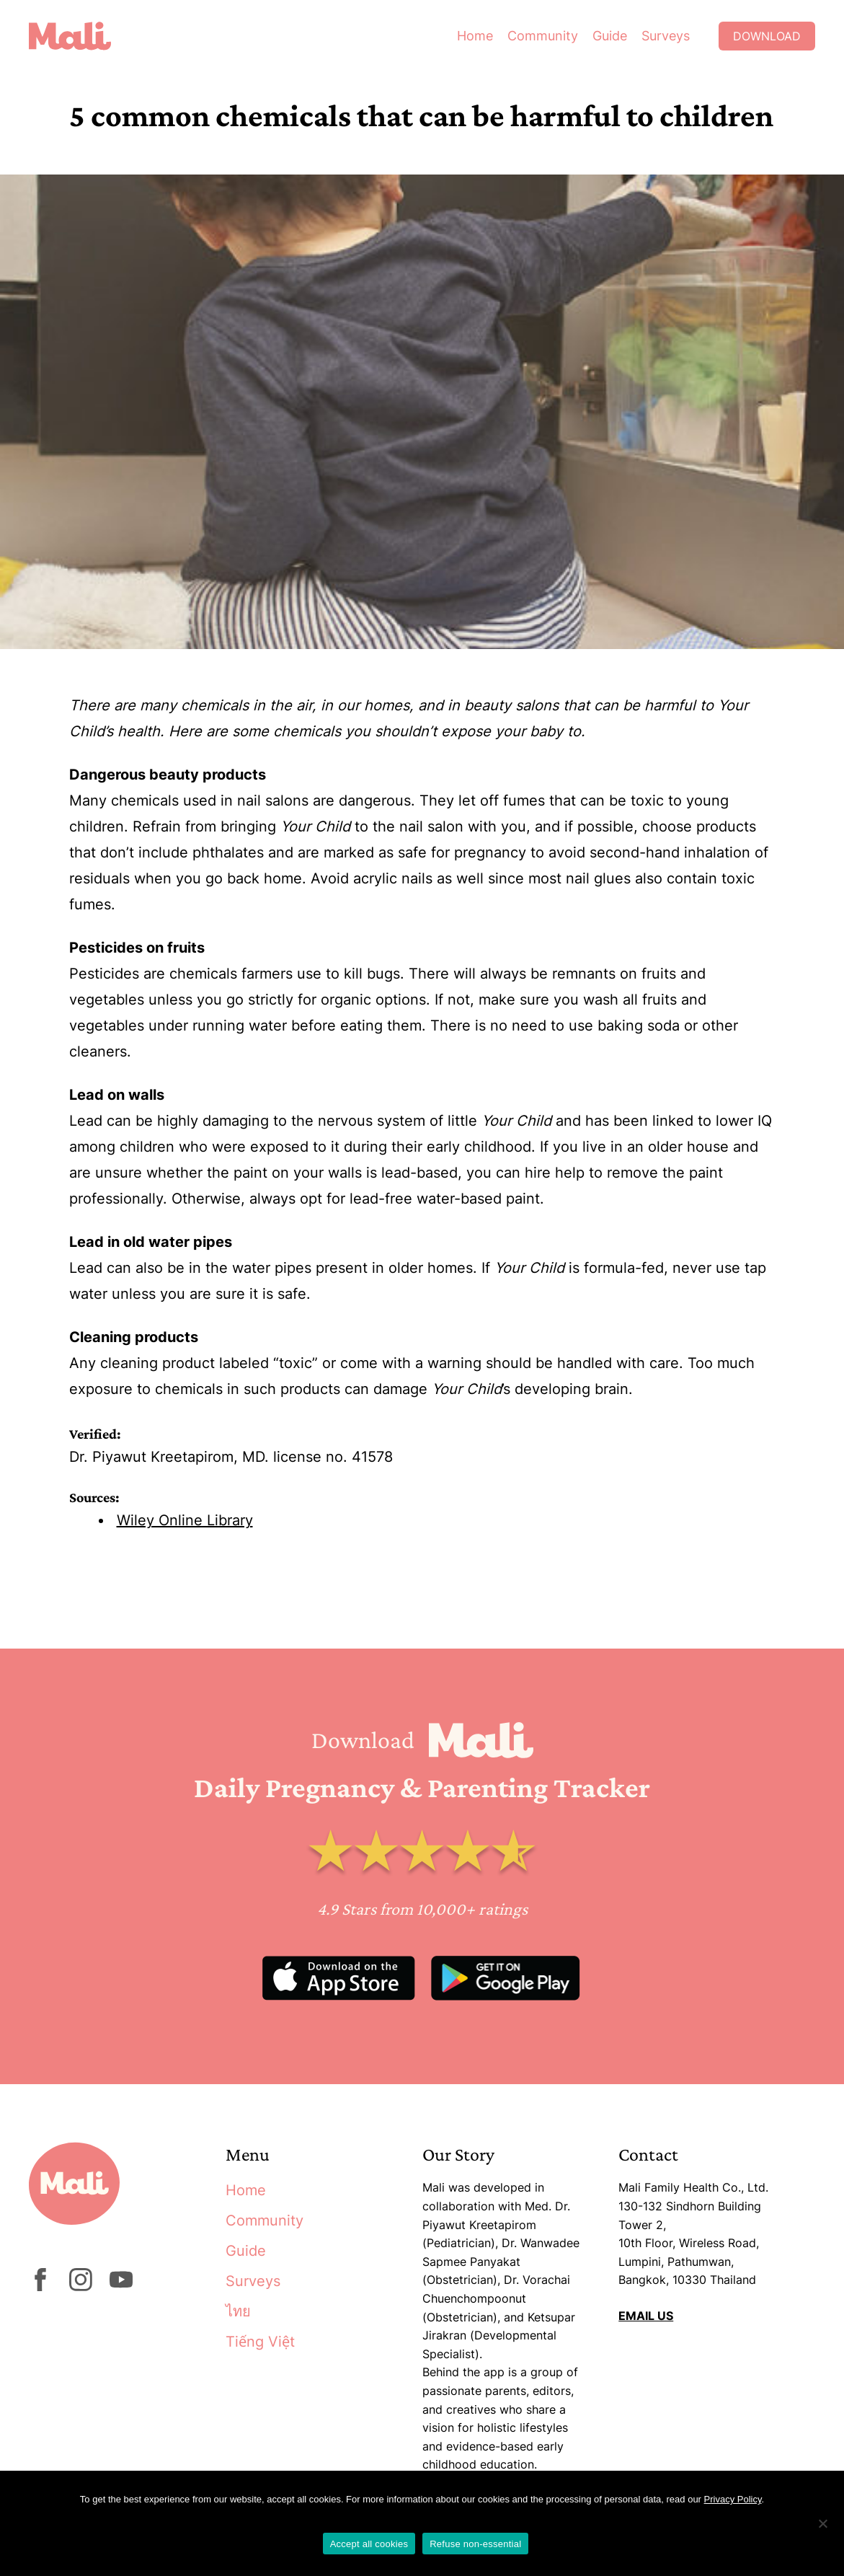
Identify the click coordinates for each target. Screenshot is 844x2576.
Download (767, 36)
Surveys (665, 35)
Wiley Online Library (185, 1520)
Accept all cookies (369, 2543)
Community (542, 35)
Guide (609, 35)
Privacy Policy (733, 2499)
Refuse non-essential (475, 2543)
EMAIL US (645, 2315)
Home (475, 35)
